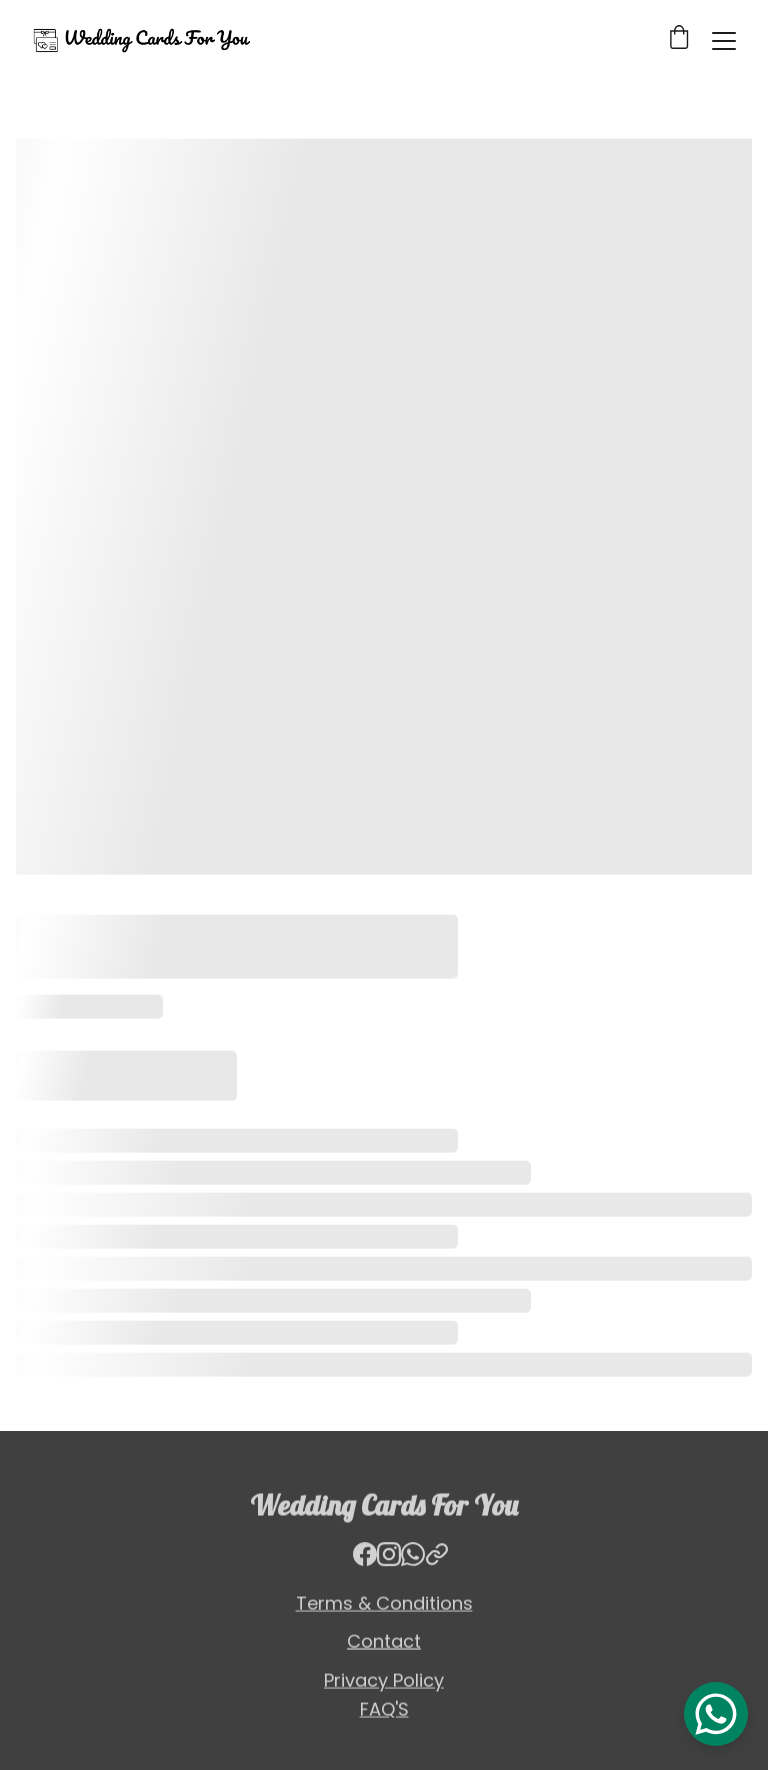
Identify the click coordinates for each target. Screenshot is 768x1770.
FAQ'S (384, 1710)
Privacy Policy (384, 1681)
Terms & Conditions (384, 1604)
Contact (384, 1642)
